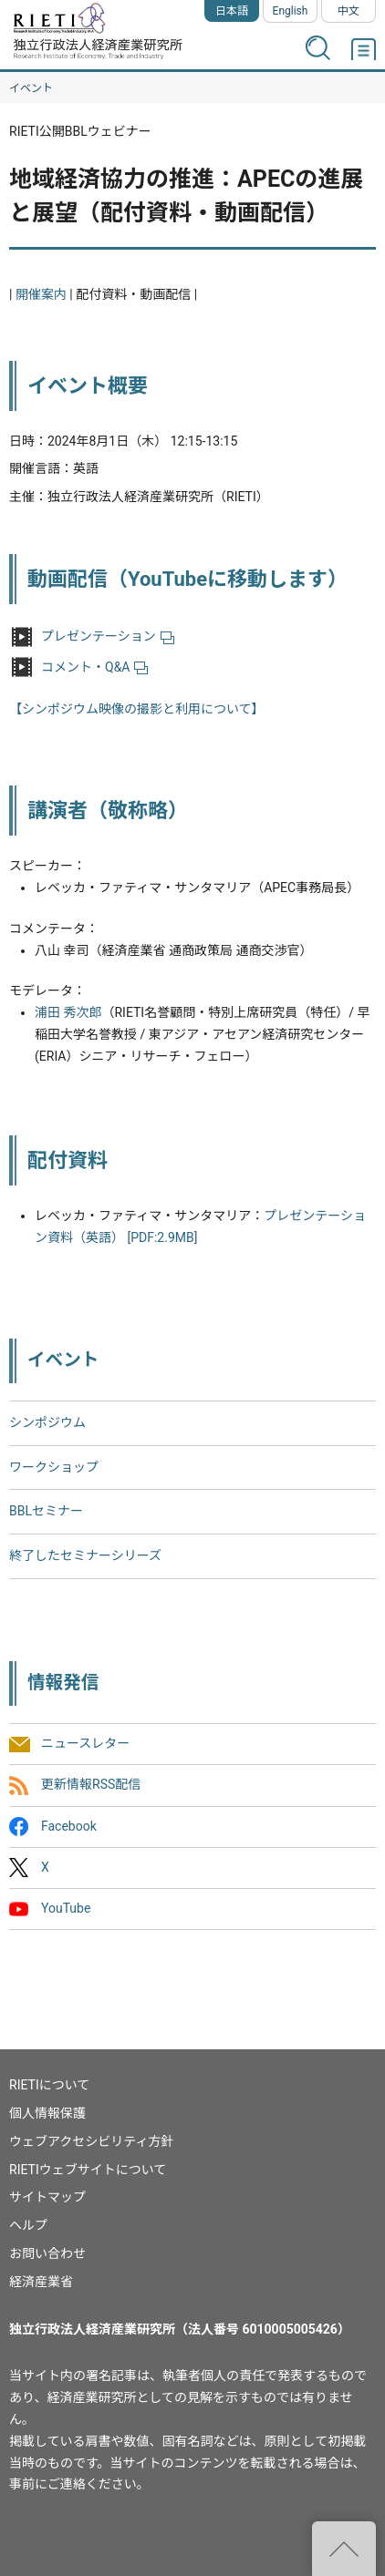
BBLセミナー (46, 1511)
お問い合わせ (47, 2253)
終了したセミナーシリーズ (85, 1555)
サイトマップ (47, 2197)
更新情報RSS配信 (90, 1785)
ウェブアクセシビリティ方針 (91, 2141)
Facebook (69, 1826)
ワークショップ (54, 1467)
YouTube (65, 1908)
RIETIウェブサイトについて (87, 2169)
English (290, 11)
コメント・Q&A (94, 667)
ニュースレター (85, 1744)
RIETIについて (49, 2085)
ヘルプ (28, 2225)
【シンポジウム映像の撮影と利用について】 (137, 709)
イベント (31, 88)
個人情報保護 (47, 2113)
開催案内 (41, 294)
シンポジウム (47, 1422)
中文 (348, 11)
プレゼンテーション (107, 636)
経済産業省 (41, 2281)
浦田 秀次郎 (68, 1012)
